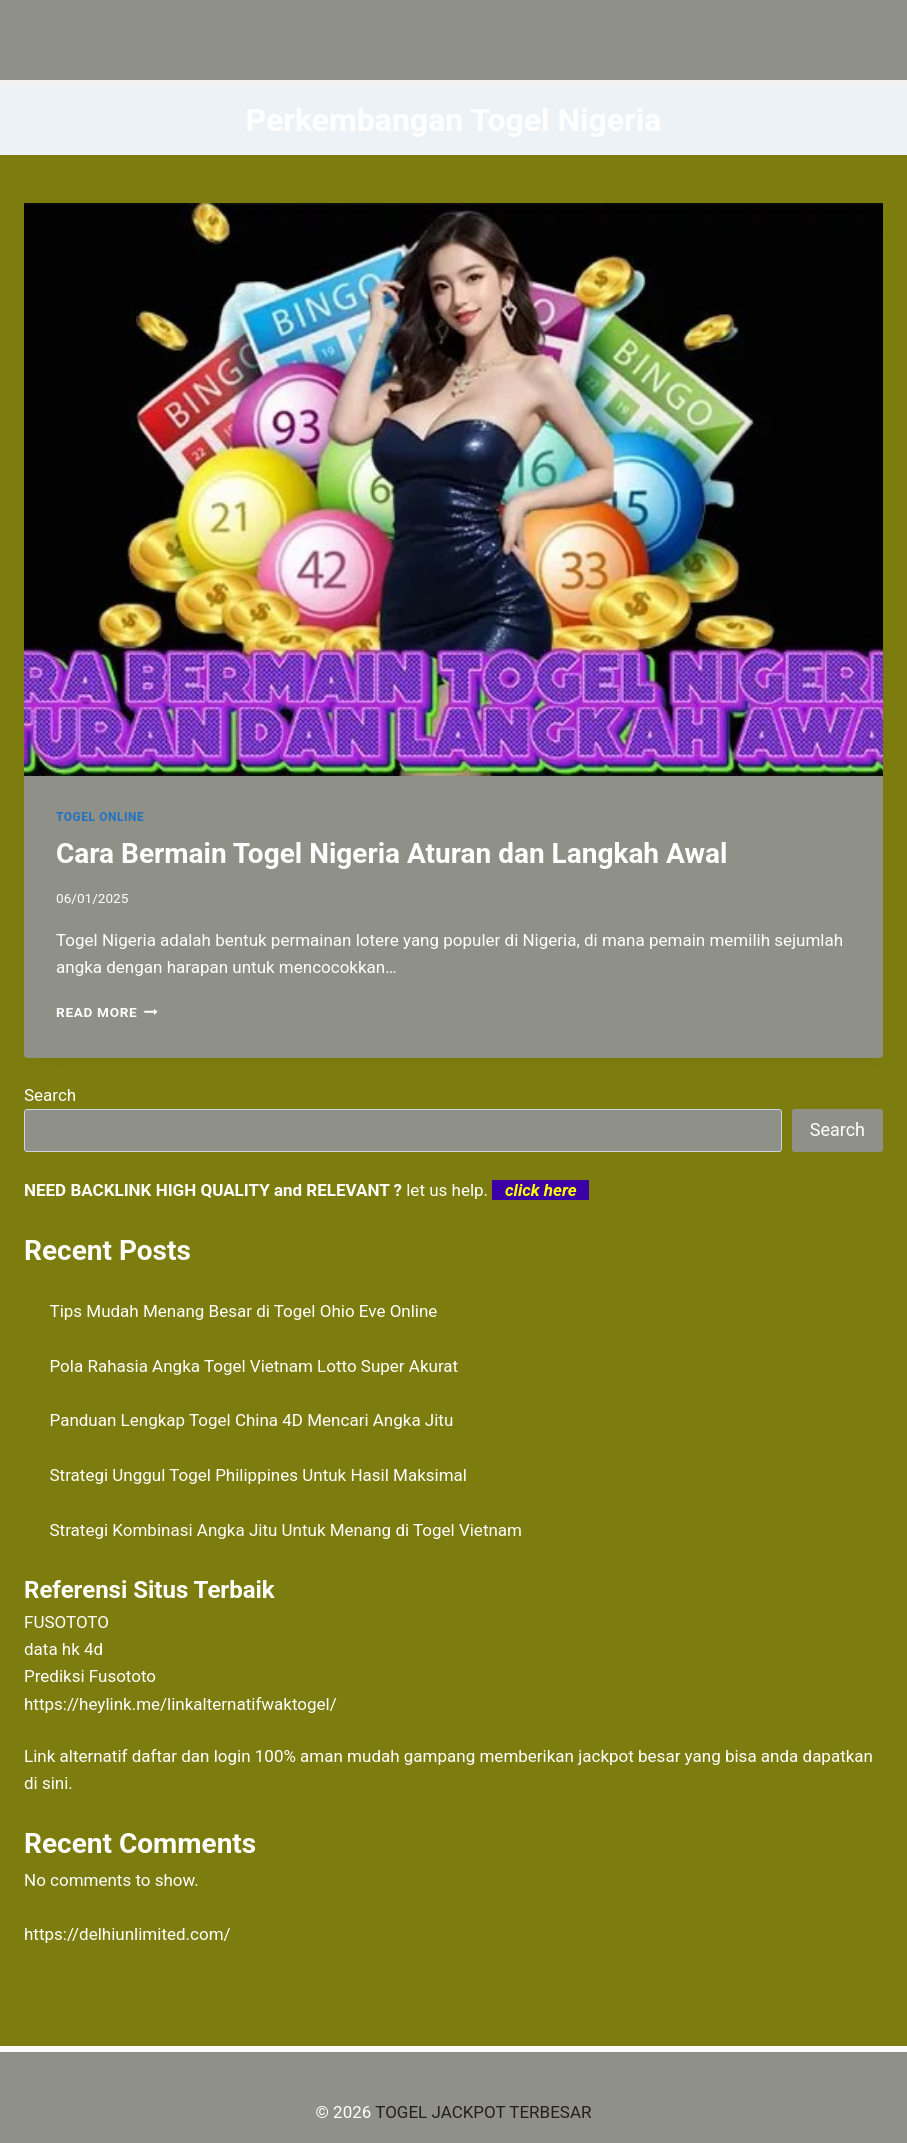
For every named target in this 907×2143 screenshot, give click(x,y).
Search (50, 1095)
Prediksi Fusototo (90, 1676)
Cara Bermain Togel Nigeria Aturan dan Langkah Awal (391, 853)
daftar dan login (191, 1756)
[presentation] (453, 489)
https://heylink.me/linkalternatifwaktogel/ (180, 1704)
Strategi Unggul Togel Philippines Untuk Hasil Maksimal (258, 1475)
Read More (107, 1012)
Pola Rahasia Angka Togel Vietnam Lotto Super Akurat (254, 1366)
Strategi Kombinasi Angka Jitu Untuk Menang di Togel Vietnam (286, 1530)
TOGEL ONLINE (100, 817)
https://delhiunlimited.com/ (127, 1934)
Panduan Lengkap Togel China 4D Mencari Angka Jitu (252, 1420)
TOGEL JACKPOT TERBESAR (483, 2112)
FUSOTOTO (66, 1622)
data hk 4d (63, 1649)
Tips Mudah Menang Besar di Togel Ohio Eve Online (244, 1311)
